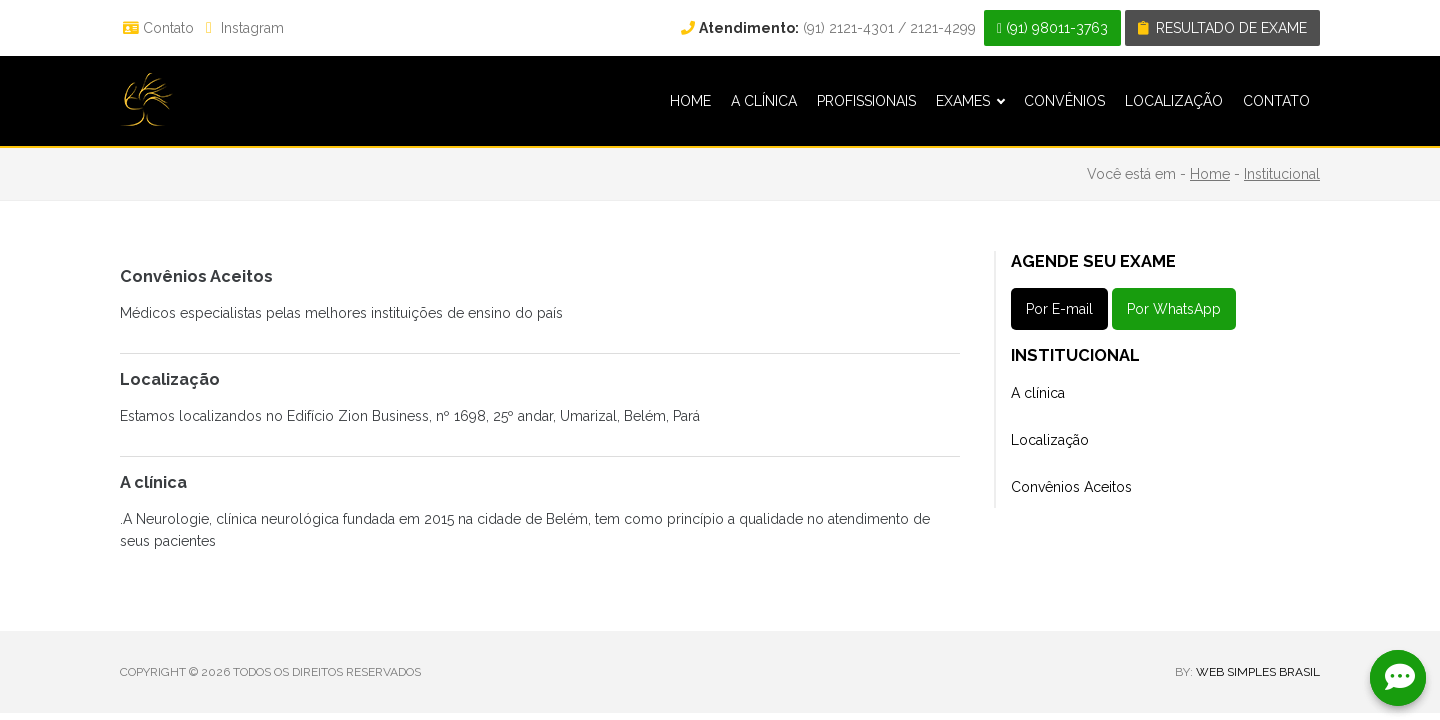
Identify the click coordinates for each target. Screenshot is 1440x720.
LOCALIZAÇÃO (1174, 101)
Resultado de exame (1222, 28)
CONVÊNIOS (1064, 101)
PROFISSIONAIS (866, 101)
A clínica (1038, 393)
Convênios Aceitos (1071, 487)
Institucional (1282, 174)
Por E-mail (1059, 309)
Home (1210, 174)
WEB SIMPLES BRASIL (1258, 672)
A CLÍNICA (764, 101)
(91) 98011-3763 (1052, 28)
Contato (158, 28)
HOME (690, 101)
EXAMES (970, 101)
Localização (1050, 440)
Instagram (242, 28)
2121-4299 (943, 28)
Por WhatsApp (1174, 309)
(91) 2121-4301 (787, 28)
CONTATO (1276, 101)
